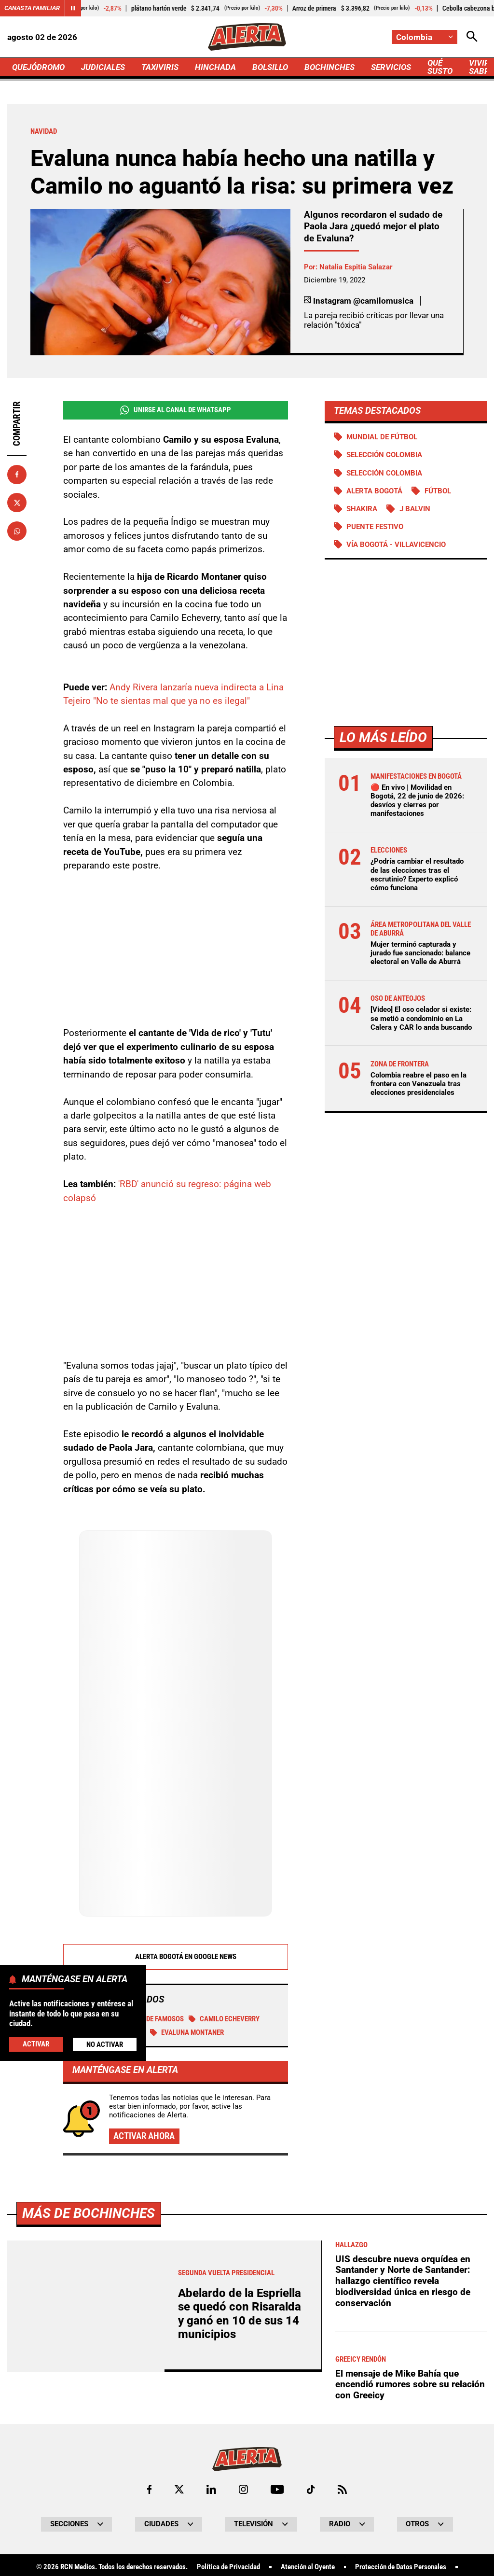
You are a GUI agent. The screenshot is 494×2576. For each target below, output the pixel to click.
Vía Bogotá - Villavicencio (396, 544)
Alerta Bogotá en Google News (175, 1957)
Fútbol (438, 491)
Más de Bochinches (88, 2213)
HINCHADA (215, 67)
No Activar (104, 2044)
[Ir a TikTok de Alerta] (311, 2489)
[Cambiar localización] (424, 37)
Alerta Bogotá (374, 491)
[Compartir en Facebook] (17, 474)
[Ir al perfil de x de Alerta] (179, 2489)
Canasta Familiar (32, 8)
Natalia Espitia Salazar (356, 267)
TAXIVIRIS (159, 67)
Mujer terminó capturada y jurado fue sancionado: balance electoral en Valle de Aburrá (420, 953)
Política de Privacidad (228, 2567)
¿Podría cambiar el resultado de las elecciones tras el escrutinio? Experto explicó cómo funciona (417, 874)
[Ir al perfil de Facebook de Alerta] (149, 2489)
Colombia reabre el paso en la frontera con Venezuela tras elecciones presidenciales (418, 1084)
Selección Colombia (384, 473)
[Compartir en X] (17, 502)
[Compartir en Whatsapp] (17, 531)
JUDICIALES (103, 67)
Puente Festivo (374, 526)
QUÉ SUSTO (440, 67)
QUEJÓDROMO (38, 67)
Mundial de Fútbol (381, 437)
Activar (36, 2044)
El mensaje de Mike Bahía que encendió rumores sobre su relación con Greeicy (410, 2384)
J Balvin (414, 508)
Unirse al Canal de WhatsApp (175, 410)
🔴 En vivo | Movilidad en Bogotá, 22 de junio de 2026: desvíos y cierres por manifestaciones (417, 800)
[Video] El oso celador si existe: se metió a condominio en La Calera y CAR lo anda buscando (421, 1018)
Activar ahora (144, 2136)
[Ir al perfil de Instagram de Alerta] (243, 2489)
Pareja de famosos (147, 2019)
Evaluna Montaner (187, 2032)
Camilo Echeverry (224, 2019)
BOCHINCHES (329, 67)
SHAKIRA (361, 508)
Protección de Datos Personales (400, 2567)
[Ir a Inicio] (247, 37)
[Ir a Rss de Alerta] (342, 2489)
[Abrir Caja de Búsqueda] (472, 37)
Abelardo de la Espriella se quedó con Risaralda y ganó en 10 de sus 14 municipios (239, 2313)
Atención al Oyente (308, 2567)
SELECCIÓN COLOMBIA (384, 454)
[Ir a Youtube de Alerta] (277, 2489)
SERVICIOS (391, 67)
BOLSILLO (270, 67)
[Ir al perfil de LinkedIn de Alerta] (211, 2489)
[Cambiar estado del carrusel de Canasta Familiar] (73, 8)
